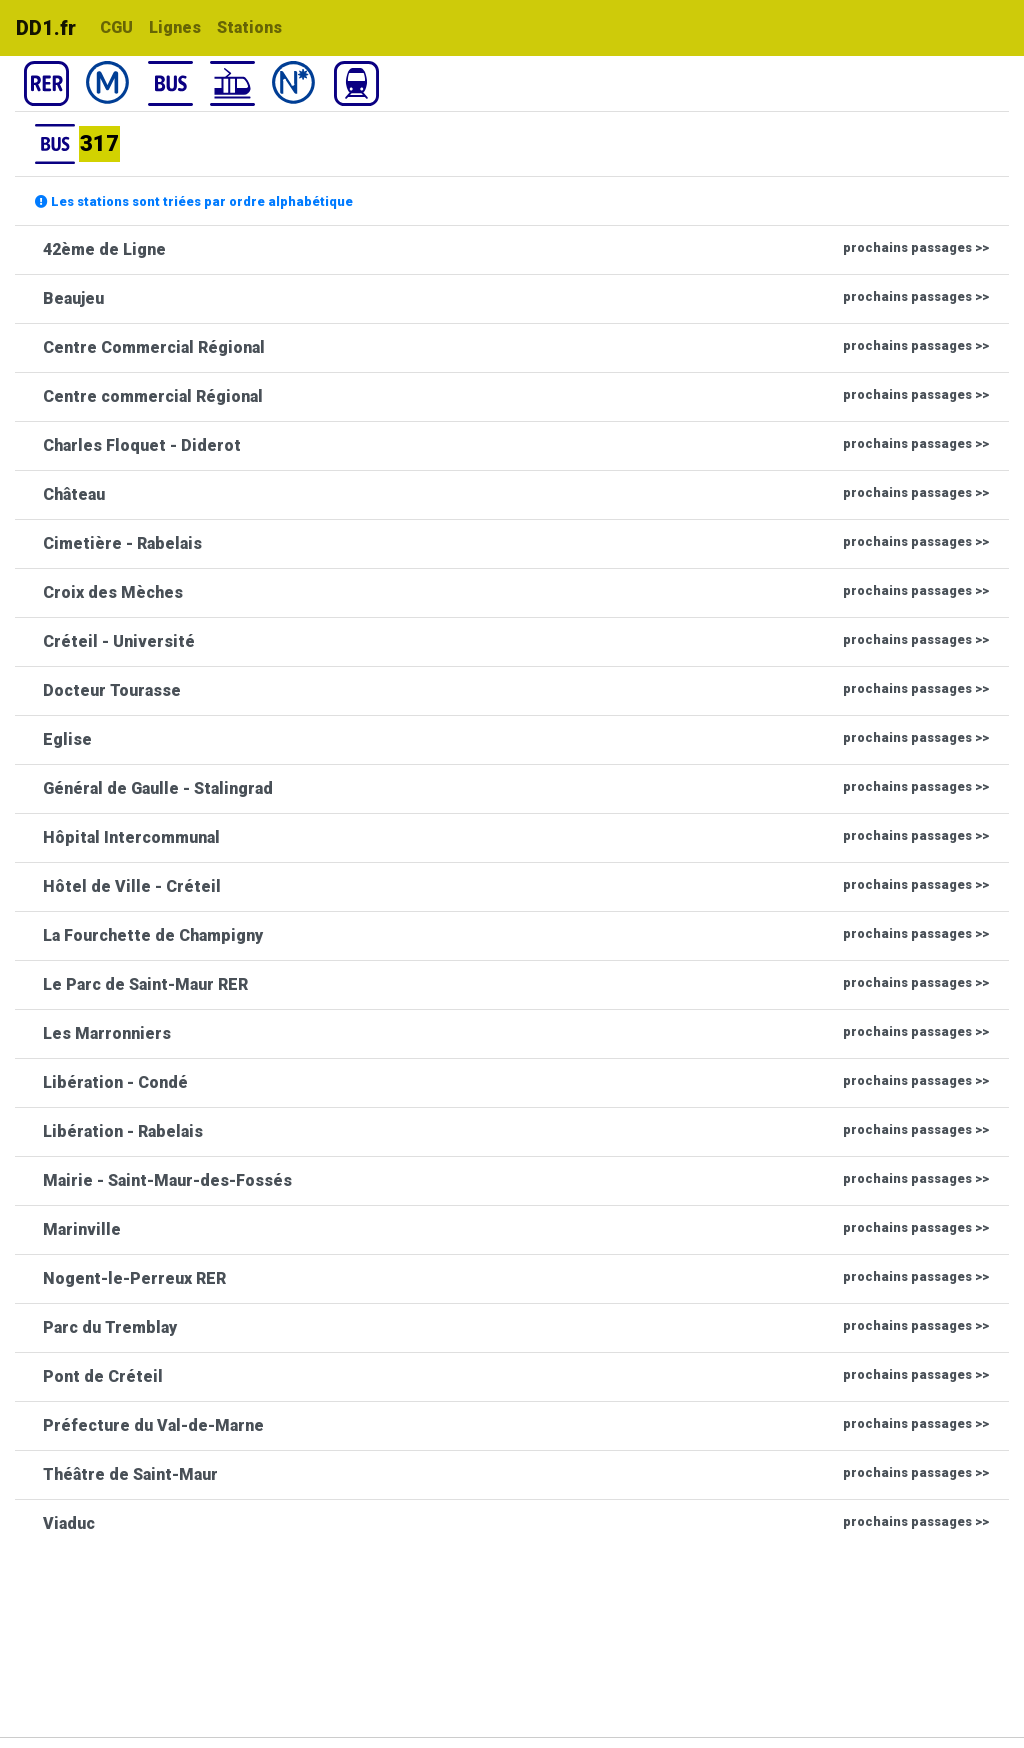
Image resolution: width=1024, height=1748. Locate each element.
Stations (249, 27)
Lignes (175, 27)
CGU (116, 27)
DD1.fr (46, 28)
